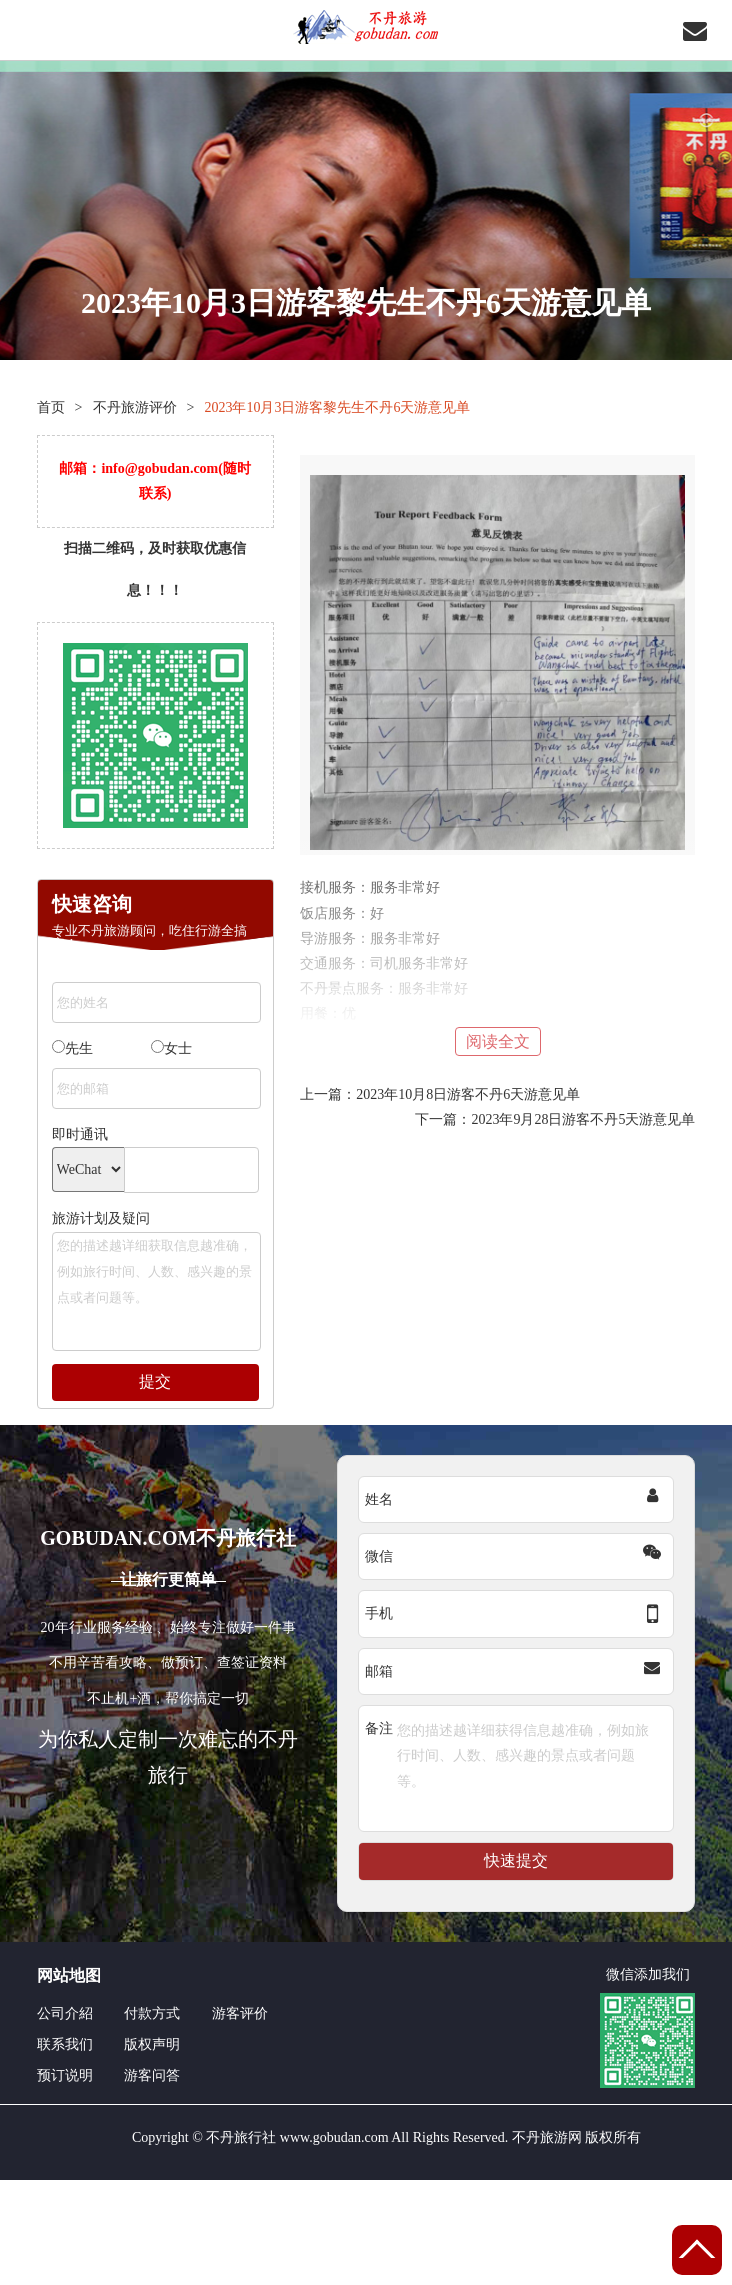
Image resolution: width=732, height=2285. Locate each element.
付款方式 (152, 2013)
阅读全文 (498, 1041)
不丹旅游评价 (135, 407)
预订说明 (65, 2075)
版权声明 (152, 2044)
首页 (51, 407)
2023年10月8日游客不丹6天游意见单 (468, 1094)
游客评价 (240, 2013)
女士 (171, 1048)
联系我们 (65, 2044)
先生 (72, 1048)
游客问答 (152, 2075)
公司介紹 (65, 2013)
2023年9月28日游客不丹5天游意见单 (583, 1119)
